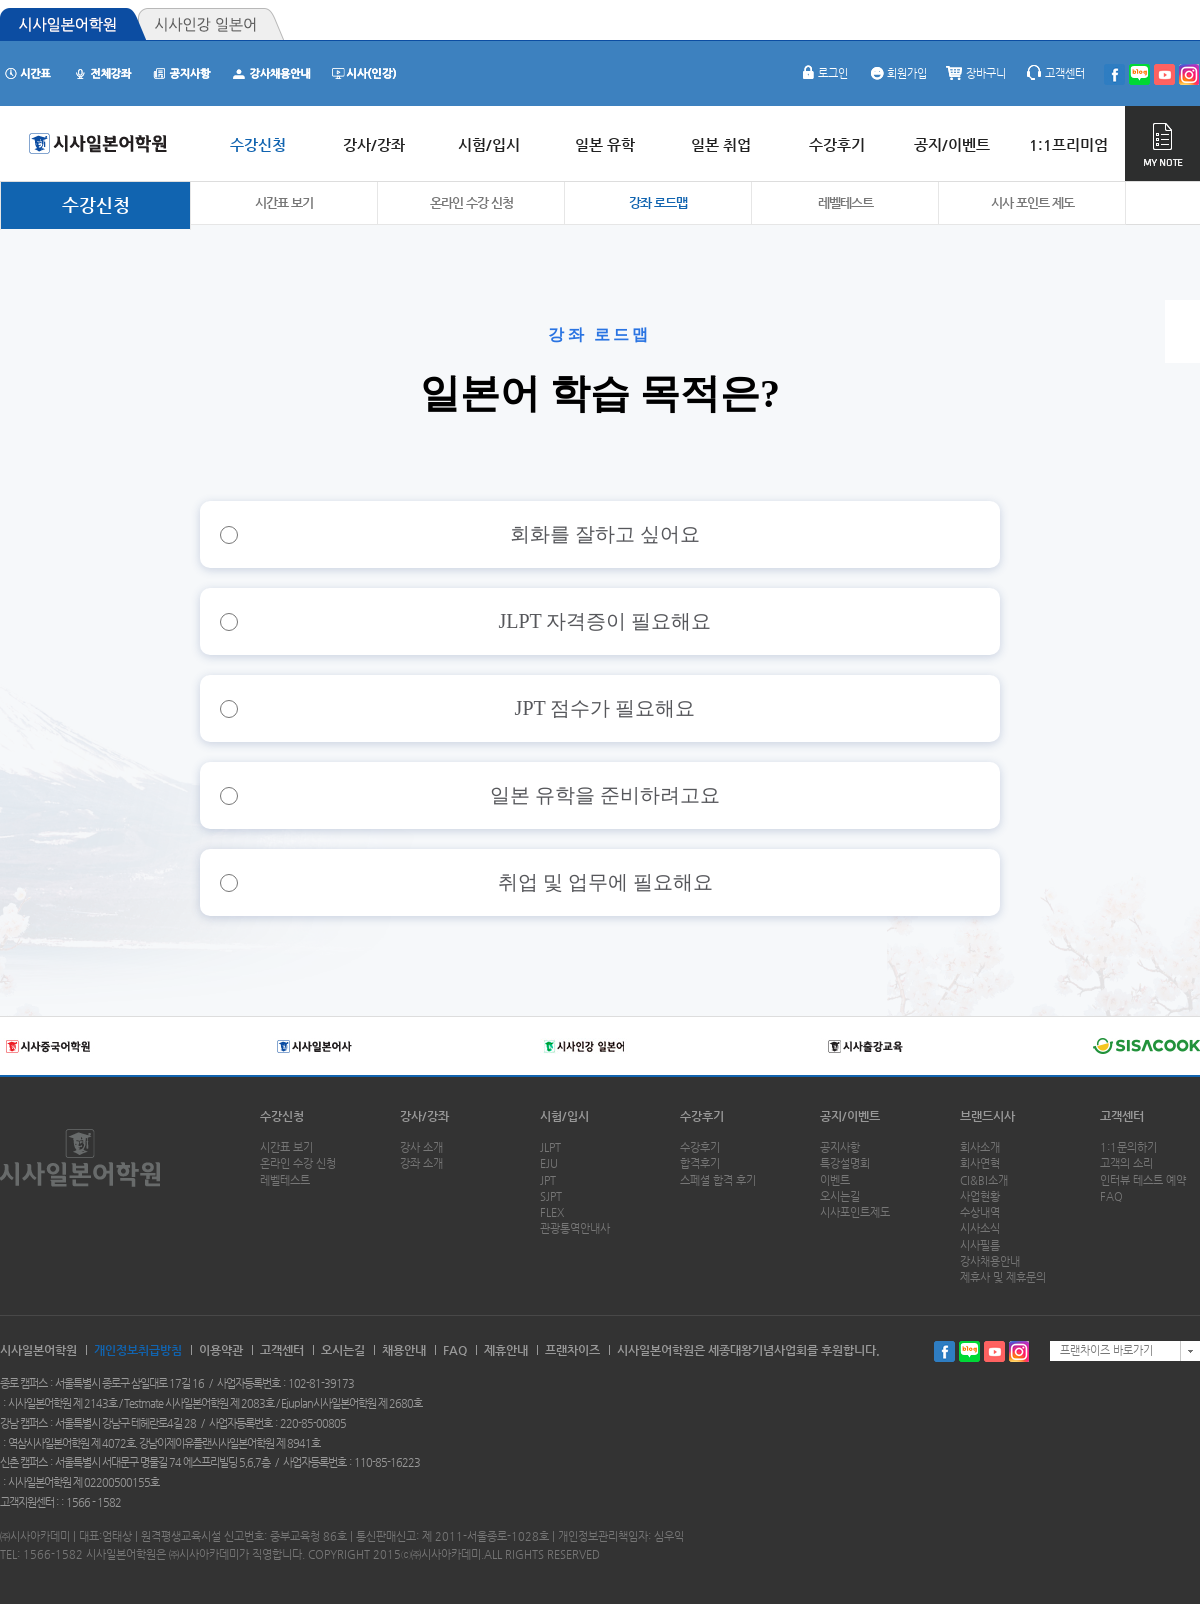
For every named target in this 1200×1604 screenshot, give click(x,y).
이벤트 (835, 1180)
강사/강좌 (424, 1116)
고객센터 (1055, 73)
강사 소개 (421, 1147)
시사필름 (980, 1245)
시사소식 (980, 1228)
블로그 (969, 1351)
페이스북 (944, 1351)
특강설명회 (845, 1163)
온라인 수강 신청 (471, 202)
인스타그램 (1019, 1351)
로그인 (823, 73)
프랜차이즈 (572, 1350)
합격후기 (700, 1163)
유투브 (994, 1351)
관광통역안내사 (575, 1228)
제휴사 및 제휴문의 (1003, 1277)
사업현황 (980, 1196)
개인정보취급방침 (138, 1350)
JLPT (550, 1147)
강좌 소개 (421, 1163)
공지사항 (840, 1147)
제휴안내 (506, 1350)
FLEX (552, 1212)
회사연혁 (980, 1163)
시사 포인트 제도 (1032, 202)
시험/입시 (564, 1116)
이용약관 (221, 1350)
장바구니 (976, 73)
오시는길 (840, 1196)
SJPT (551, 1196)
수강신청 (96, 204)
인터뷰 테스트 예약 (1143, 1180)
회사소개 (980, 1147)
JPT (548, 1180)
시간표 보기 (284, 202)
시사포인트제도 (855, 1212)
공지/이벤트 (850, 1116)
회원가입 (897, 73)
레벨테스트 (845, 202)
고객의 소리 (1126, 1163)
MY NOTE (1162, 143)
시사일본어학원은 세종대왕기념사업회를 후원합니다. (748, 1350)
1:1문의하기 (1128, 1147)
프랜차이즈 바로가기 (1106, 1350)
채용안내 (404, 1350)
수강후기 (702, 1116)
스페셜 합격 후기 (718, 1180)
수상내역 (980, 1212)
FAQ (1111, 1196)
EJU (549, 1163)
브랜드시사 (987, 1116)
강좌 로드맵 (658, 202)
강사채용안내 (990, 1261)
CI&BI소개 (984, 1180)
